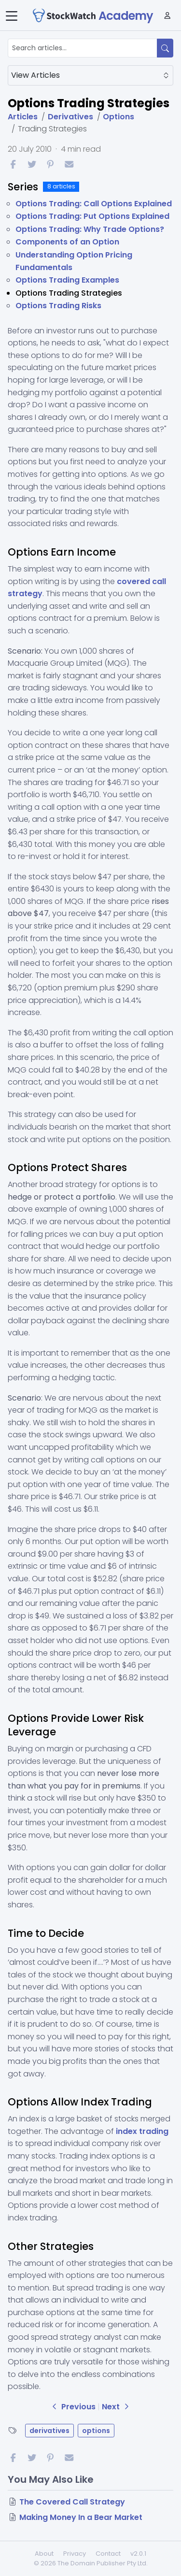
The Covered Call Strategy (72, 2501)
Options (118, 116)
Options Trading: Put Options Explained (92, 216)
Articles (23, 116)
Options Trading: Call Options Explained (93, 203)
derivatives (49, 2430)
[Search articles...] (82, 48)
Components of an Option (67, 241)
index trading (142, 2131)
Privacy (74, 2553)
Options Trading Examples (67, 280)
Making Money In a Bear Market (80, 2517)
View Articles (90, 75)
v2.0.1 (138, 2553)
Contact (108, 2553)
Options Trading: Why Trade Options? (89, 229)
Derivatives (70, 116)
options (96, 2430)
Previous (73, 2406)
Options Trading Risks (58, 305)
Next (116, 2406)
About (44, 2553)
